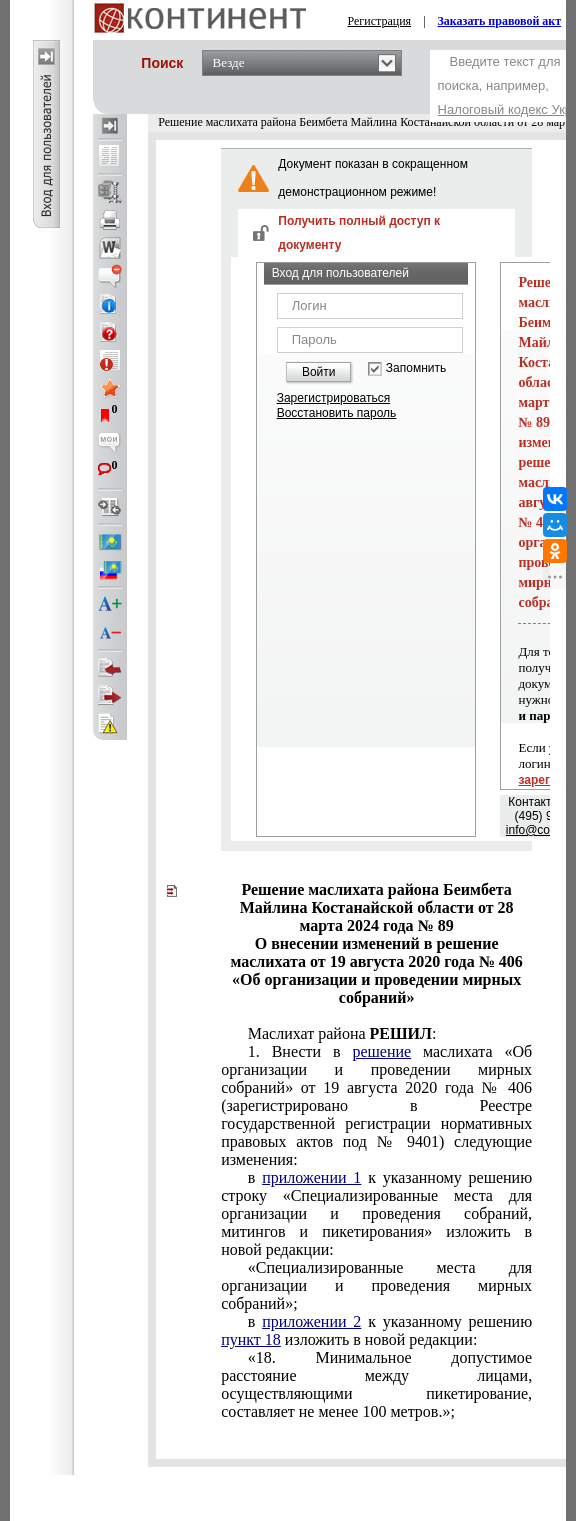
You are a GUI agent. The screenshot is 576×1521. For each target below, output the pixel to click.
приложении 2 (311, 1321)
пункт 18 (251, 1339)
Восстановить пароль (337, 413)
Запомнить (416, 368)
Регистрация (380, 21)
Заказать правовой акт (500, 21)
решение (381, 1051)
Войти (319, 372)
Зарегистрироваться (333, 398)
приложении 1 (311, 1177)
